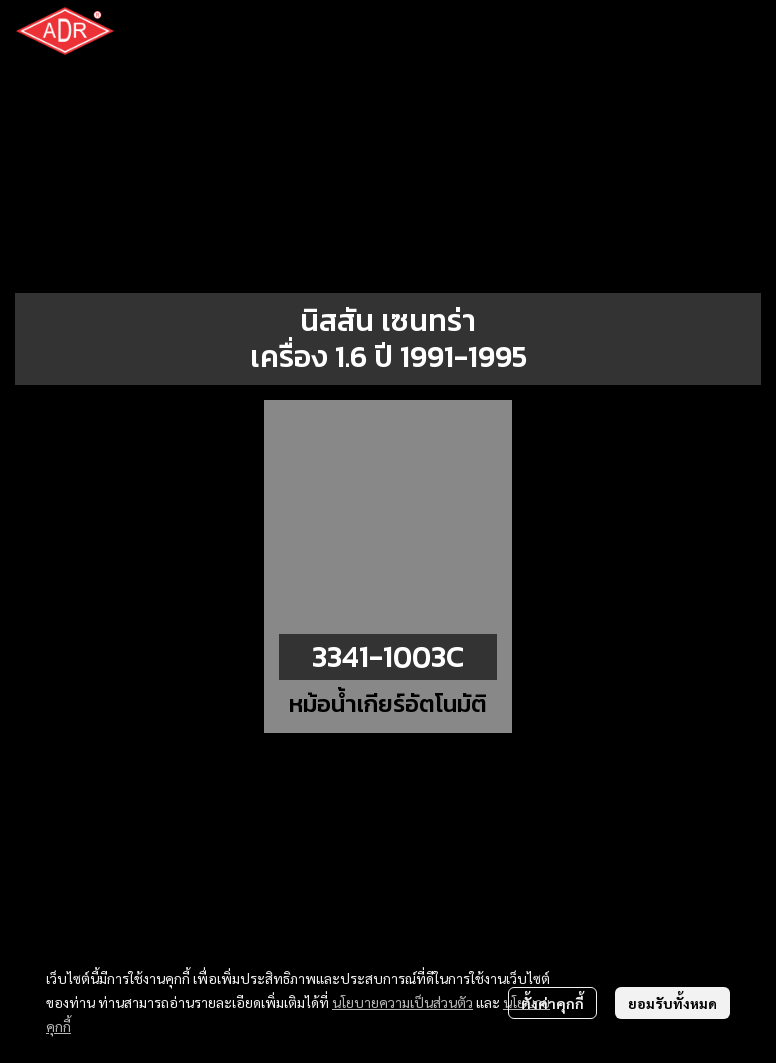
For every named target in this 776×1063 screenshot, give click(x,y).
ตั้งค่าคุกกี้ (552, 1003)
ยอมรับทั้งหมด (672, 1003)
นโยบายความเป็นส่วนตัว (402, 1002)
